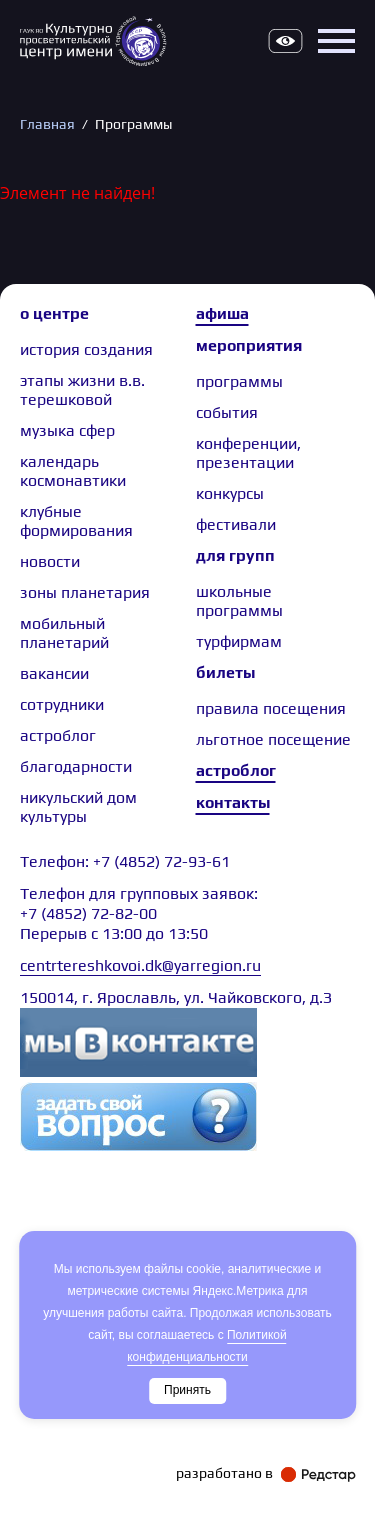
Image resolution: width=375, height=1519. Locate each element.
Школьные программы (239, 601)
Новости (50, 561)
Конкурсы (230, 493)
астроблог (58, 735)
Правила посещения (271, 708)
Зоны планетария (85, 592)
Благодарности (76, 766)
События (227, 412)
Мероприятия (249, 345)
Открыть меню (336, 41)
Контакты (233, 802)
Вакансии (54, 673)
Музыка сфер (67, 430)
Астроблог (236, 770)
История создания (86, 349)
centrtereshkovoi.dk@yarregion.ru (140, 965)
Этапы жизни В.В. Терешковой (82, 390)
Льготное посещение (273, 739)
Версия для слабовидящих (285, 41)
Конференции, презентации (248, 453)
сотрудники (62, 704)
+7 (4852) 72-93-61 (161, 861)
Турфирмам (239, 641)
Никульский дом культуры (78, 807)
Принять (187, 1390)
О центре (54, 313)
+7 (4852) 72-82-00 (88, 913)
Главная (47, 124)
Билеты (225, 672)
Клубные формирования (76, 521)
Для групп (235, 555)
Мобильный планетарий (64, 633)
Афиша (222, 313)
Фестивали (236, 524)
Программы (239, 381)
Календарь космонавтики (73, 471)
